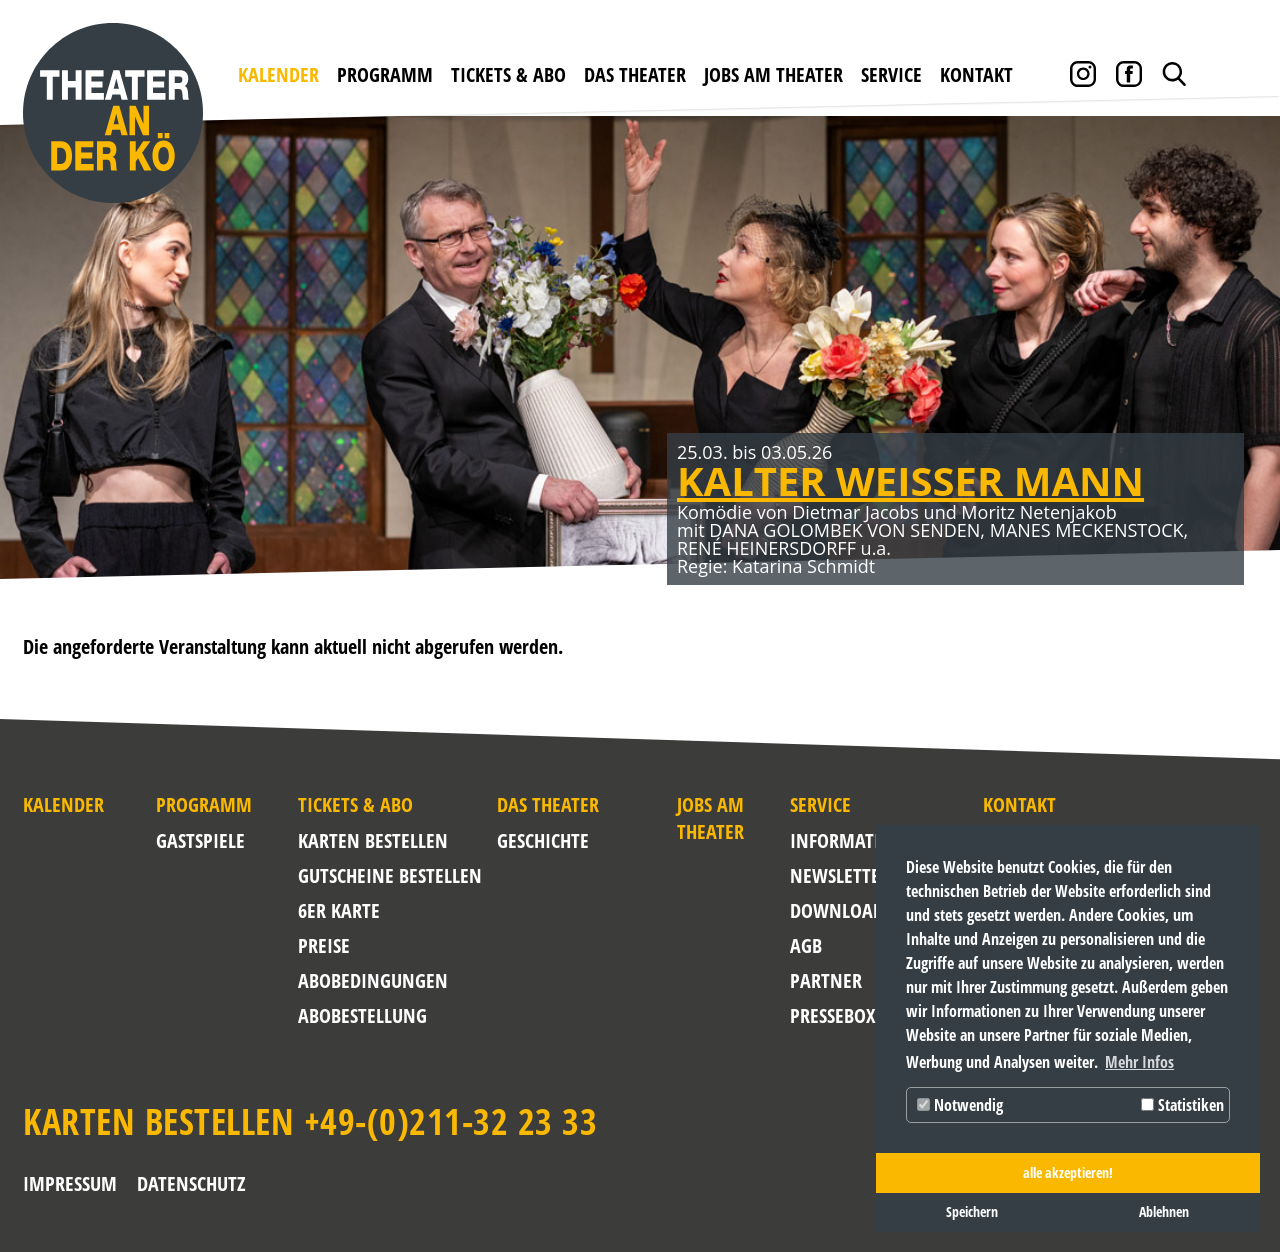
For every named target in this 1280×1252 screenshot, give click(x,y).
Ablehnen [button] (1164, 1211)
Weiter (1230, 373)
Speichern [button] (972, 1211)
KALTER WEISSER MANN (910, 480)
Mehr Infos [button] (1139, 1062)
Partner (826, 980)
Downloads (837, 910)
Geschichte (543, 840)
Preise (324, 945)
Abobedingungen (373, 980)
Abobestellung (362, 1015)
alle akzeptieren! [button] (1068, 1172)
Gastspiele (200, 840)
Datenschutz (191, 1183)
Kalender (278, 74)
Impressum (70, 1183)
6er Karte (339, 910)
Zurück (50, 373)
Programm (385, 74)
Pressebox (832, 1015)
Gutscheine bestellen (390, 875)
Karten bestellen (373, 840)
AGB (806, 945)
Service (891, 74)
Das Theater (635, 74)
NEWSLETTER (837, 875)
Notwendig (960, 1105)
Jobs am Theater (773, 74)
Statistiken (1182, 1105)
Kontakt (976, 74)
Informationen (837, 840)
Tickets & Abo (508, 74)
